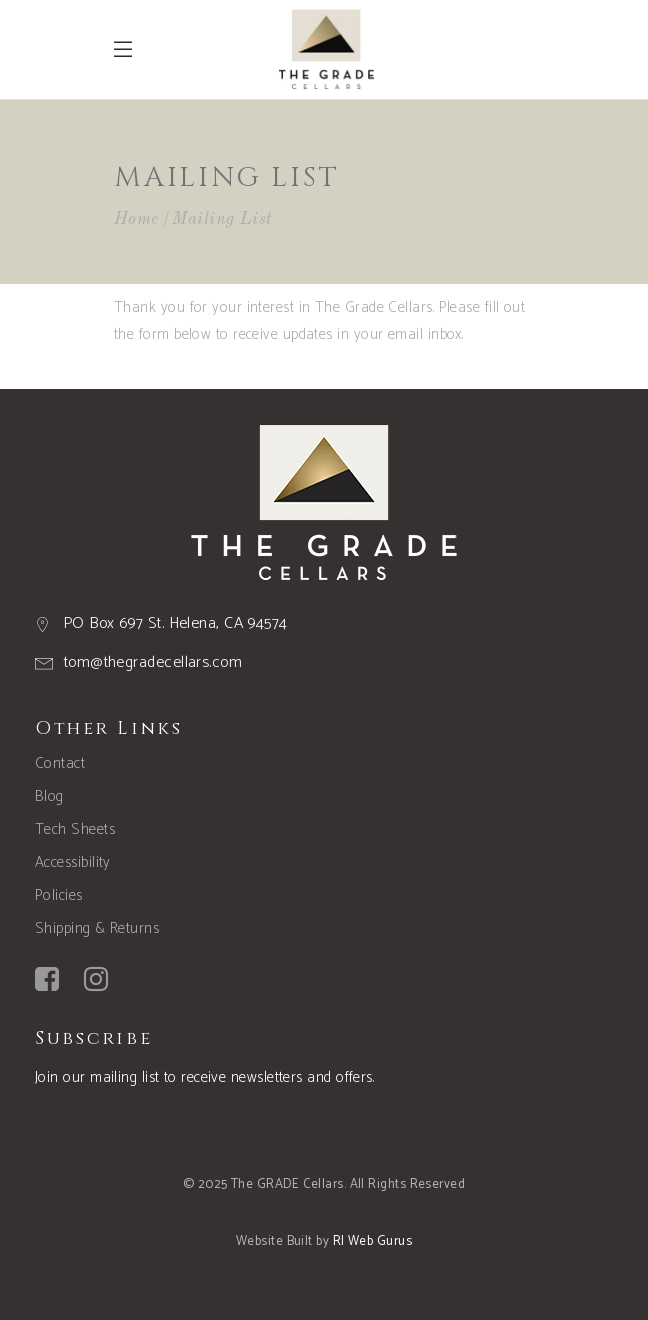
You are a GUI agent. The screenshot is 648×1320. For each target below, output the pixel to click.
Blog (49, 796)
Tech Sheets (75, 829)
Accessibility (73, 862)
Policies (59, 895)
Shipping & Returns (97, 928)
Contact (60, 763)
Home (136, 219)
